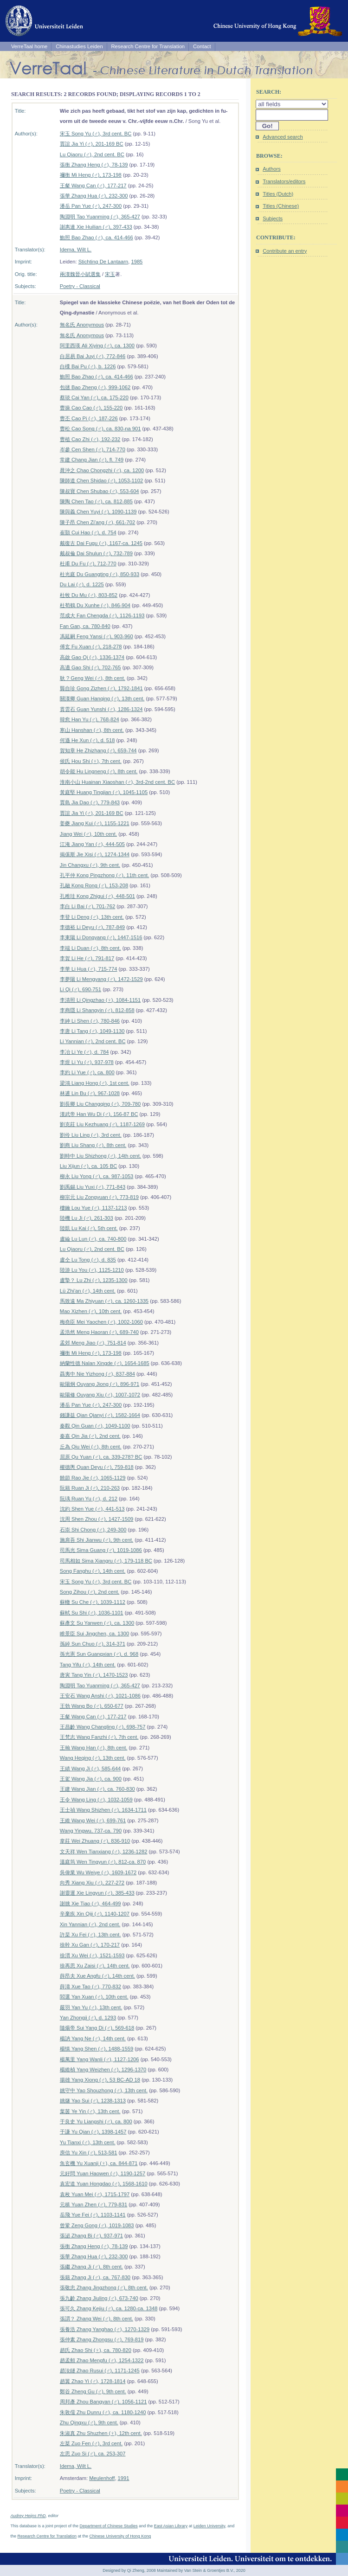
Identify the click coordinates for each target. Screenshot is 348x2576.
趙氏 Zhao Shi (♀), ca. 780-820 (95, 2350)
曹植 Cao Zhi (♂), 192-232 (90, 439)
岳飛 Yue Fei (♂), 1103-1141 (93, 2214)
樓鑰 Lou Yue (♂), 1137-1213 (93, 1208)
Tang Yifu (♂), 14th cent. (88, 1664)
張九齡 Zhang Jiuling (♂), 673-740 (99, 2298)
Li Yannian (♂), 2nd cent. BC (93, 1041)
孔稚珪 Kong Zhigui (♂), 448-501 (97, 896)
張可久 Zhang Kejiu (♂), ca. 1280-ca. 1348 (109, 2308)
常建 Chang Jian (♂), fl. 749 (91, 459)
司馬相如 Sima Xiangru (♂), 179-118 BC (106, 1561)
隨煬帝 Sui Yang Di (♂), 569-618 (97, 2028)
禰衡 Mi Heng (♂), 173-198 (91, 175)
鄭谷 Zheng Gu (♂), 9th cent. (93, 2391)
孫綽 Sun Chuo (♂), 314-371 (92, 1644)
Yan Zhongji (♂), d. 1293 (88, 2017)
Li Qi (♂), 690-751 (80, 989)
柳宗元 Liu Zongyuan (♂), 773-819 (99, 1197)
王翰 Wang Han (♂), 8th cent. (94, 1747)
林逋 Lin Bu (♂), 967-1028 (90, 1093)
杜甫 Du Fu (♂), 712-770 (88, 563)
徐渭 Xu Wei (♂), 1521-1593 (92, 1955)
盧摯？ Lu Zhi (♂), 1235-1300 (94, 1280)
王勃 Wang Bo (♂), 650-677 (91, 1706)
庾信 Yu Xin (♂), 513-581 (88, 2152)
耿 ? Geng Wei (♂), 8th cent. (92, 678)
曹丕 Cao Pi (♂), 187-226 (89, 418)
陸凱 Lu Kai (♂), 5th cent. (89, 1228)
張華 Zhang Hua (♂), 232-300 (94, 196)
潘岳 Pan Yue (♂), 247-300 (91, 206)
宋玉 (110, 274)
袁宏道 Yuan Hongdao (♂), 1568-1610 (104, 2183)
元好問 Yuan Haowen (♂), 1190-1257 (102, 2173)
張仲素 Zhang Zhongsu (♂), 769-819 (102, 2339)
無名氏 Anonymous (82, 324)
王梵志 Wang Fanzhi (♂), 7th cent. (99, 1737)
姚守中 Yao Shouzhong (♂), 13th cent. (104, 2090)
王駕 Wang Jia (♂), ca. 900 (91, 1778)
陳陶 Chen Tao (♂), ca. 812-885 (96, 501)
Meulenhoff (102, 2478)
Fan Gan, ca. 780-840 (85, 626)
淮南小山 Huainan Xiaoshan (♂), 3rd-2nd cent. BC (117, 782)
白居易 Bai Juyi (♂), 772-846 (93, 356)
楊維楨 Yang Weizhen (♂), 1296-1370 (103, 2069)
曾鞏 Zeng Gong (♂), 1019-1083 (97, 2225)
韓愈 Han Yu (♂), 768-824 (89, 719)
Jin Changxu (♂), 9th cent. (90, 865)
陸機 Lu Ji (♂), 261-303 (86, 1218)
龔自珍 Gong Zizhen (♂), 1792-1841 (101, 688)
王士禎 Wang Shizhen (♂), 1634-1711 (103, 1810)
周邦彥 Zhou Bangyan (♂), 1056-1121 (103, 2401)
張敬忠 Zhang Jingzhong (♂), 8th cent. (104, 2287)
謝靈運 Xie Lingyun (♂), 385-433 (97, 1893)
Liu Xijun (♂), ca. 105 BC (88, 1166)
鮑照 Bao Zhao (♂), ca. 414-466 (96, 237)
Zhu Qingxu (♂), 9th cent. (89, 2422)
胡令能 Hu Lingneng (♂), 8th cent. (99, 771)
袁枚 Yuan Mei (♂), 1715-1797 (94, 2194)
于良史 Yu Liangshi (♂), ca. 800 (96, 2121)
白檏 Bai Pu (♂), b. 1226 (88, 366)
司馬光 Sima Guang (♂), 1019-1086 (101, 1550)
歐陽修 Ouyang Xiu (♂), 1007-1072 (100, 1394)
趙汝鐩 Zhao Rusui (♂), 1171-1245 (100, 2370)
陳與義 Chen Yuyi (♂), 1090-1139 (98, 511)
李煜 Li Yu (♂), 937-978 (87, 1062)
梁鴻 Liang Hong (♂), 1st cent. (94, 1083)
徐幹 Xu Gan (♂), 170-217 (90, 1945)
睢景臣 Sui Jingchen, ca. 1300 (94, 1633)
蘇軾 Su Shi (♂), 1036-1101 (91, 1612)
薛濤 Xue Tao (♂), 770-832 (90, 1986)
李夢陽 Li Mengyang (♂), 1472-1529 (101, 979)
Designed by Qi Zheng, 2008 (129, 2570)
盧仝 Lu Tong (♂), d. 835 (88, 1259)
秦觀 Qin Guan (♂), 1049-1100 (95, 1426)
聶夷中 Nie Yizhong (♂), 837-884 (97, 1374)
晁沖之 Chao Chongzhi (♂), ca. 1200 (102, 470)
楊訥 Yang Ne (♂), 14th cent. (93, 2038)
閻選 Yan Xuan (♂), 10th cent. (94, 1996)
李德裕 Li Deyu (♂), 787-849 (92, 927)
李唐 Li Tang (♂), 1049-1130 (92, 1031)
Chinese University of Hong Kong (120, 2536)
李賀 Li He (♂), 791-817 (87, 958)
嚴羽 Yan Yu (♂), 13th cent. (91, 2007)
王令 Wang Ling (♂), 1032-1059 (96, 1799)
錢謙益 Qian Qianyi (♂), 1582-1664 (100, 1415)
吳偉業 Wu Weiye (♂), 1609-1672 (98, 1872)
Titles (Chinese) (281, 206)
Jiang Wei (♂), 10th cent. (88, 834)
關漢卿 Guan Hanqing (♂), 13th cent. (102, 698)
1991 (123, 2478)
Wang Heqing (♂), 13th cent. (93, 1758)
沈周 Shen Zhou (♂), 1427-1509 (97, 1519)
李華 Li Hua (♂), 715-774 (88, 969)
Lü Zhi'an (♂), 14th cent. (88, 1291)
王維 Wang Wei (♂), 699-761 (93, 1820)
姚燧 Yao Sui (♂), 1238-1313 (93, 2100)
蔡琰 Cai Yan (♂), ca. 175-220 (94, 397)
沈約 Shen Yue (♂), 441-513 (92, 1509)
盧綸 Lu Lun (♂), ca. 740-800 (93, 1239)
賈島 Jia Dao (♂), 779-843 (90, 802)
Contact (202, 46)
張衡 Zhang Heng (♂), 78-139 (94, 164)
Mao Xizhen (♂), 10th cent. (91, 1311)
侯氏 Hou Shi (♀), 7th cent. (91, 761)
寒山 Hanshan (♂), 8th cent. (92, 730)
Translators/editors (284, 181)
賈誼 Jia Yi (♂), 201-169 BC (91, 144)
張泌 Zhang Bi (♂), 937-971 (91, 2235)
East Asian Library (171, 2526)
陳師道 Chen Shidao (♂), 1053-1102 (101, 480)
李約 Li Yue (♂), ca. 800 (87, 1072)
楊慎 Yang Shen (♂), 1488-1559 (96, 2048)
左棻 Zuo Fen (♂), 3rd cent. (91, 2443)
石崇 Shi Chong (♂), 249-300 (93, 1529)
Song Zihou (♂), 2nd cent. (89, 1592)
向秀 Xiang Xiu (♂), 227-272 (92, 1882)
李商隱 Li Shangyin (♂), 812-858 (97, 1010)
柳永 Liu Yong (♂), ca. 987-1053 (97, 1176)
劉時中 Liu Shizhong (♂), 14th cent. (100, 1156)
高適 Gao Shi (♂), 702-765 (90, 667)
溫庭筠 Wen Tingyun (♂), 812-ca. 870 (103, 1862)
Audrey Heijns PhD (28, 2515)
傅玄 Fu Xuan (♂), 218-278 (91, 646)
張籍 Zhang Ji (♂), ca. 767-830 (95, 2277)
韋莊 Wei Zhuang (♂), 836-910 (95, 1841)
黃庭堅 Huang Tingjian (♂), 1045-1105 (104, 792)
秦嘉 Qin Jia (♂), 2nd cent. (90, 1436)
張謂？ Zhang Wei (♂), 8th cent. (96, 2318)
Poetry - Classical (80, 286)
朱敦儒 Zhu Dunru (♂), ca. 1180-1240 (103, 2412)
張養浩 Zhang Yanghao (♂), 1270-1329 (104, 2329)
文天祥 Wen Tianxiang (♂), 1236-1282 (104, 1851)
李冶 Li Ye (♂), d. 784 (84, 1052)
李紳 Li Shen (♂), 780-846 (90, 1021)
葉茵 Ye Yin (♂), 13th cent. (90, 2111)
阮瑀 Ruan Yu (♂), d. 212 (88, 1498)
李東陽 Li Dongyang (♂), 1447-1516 (101, 937)
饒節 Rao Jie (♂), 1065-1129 (93, 1477)
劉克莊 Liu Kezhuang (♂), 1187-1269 (102, 1124)
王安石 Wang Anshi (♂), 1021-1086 (100, 1695)
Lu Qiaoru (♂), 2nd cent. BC (92, 154)
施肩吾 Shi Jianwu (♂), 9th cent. (96, 1540)
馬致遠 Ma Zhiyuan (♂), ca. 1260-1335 (104, 1301)
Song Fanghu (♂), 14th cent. (92, 1571)
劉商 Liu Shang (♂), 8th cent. (93, 1145)
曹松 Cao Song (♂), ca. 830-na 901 (100, 428)
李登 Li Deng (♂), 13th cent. (92, 917)
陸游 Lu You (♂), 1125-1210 (92, 1270)
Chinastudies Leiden (79, 46)
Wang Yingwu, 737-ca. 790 (91, 1830)
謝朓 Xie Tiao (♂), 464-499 (90, 1903)
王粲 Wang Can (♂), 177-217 (93, 185)
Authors (272, 169)
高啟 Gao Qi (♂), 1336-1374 (92, 657)
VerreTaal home (29, 46)
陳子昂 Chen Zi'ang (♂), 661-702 (97, 522)
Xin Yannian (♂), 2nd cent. (90, 1924)
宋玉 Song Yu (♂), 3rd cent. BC (96, 133)
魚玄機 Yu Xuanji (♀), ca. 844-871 (99, 2163)
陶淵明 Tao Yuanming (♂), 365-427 (100, 216)
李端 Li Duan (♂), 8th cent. (90, 948)
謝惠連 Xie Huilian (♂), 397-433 (96, 227)
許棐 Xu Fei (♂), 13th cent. (90, 1934)
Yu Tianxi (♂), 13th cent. (88, 2142)
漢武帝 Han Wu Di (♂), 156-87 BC (99, 1114)
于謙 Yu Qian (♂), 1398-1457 (93, 2131)
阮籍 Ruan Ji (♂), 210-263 (90, 1488)
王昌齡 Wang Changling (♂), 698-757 (103, 1727)
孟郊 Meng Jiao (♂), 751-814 (93, 1343)
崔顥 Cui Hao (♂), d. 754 (88, 532)
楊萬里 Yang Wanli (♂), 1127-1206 (99, 2059)
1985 (136, 261)
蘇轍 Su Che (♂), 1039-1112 (92, 1602)
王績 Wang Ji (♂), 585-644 (90, 1768)
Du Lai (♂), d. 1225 (82, 584)
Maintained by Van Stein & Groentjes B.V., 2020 (201, 2570)
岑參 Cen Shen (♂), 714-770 (92, 449)
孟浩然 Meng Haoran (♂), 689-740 (99, 1332)
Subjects (273, 218)
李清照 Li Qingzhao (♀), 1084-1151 (100, 1000)
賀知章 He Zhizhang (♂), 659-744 (98, 750)
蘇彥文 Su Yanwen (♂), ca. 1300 (97, 1623)
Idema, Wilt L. (75, 249)
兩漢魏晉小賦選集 (80, 274)
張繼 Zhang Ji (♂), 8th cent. (91, 2266)
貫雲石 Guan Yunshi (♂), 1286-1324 (101, 709)
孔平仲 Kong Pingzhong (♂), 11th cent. (104, 875)
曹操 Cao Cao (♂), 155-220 (91, 407)
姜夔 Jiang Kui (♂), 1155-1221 (94, 823)
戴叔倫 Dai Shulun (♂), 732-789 (96, 553)
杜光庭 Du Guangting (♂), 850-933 (99, 574)
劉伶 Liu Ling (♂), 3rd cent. (91, 1135)
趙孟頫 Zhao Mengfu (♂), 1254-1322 (102, 2360)
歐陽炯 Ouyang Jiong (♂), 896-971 (99, 1384)
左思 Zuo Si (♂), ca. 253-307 (93, 2453)
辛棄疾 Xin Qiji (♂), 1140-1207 (94, 1913)
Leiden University (209, 2526)
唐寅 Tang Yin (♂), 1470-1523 (94, 1675)
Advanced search (283, 137)
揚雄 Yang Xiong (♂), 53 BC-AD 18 (100, 2080)
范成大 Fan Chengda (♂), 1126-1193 (102, 615)
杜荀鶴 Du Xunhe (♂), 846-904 (95, 605)
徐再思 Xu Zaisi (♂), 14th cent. (95, 1965)
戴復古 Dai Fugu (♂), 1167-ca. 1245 (101, 543)
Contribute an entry (285, 251)
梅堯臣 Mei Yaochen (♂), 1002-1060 (101, 1322)
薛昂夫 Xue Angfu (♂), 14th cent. (97, 1976)
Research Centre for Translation (148, 46)
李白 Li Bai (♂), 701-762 (87, 906)
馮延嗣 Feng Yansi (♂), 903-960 (96, 636)
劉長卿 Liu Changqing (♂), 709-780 (100, 1104)
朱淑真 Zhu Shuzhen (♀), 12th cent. (101, 2433)
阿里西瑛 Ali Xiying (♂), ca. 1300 (97, 345)
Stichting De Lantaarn (103, 261)
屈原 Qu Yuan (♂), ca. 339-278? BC (101, 1457)
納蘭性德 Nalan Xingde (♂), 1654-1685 (104, 1363)
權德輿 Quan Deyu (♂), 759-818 (97, 1467)
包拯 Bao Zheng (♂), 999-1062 (95, 387)
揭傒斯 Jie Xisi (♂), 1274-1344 (94, 854)
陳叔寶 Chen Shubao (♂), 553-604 (99, 491)
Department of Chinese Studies (109, 2526)
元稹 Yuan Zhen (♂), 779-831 (93, 2204)
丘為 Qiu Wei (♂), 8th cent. (91, 1446)
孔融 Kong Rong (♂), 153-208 (94, 885)
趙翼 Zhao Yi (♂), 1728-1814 (93, 2381)
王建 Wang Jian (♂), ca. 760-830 (97, 1789)
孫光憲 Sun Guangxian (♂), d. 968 (99, 1654)
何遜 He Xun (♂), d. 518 (87, 740)
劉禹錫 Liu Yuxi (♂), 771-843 (92, 1187)
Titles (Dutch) (278, 194)
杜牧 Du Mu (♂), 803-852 (88, 595)
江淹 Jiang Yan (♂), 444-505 (92, 844)
